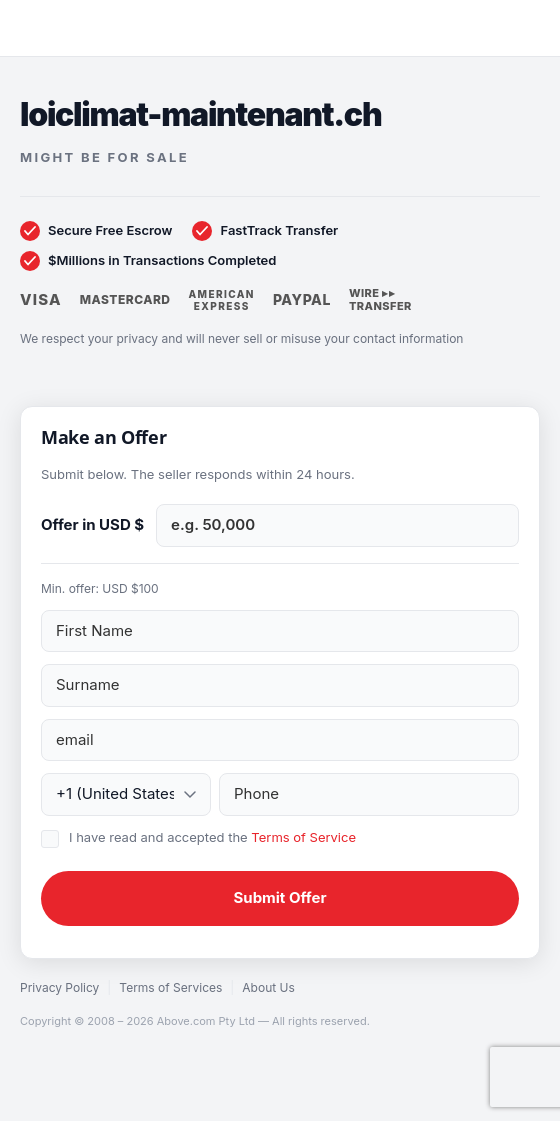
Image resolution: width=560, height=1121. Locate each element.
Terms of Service (303, 837)
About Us (268, 987)
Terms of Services (170, 987)
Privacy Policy (59, 987)
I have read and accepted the (212, 837)
